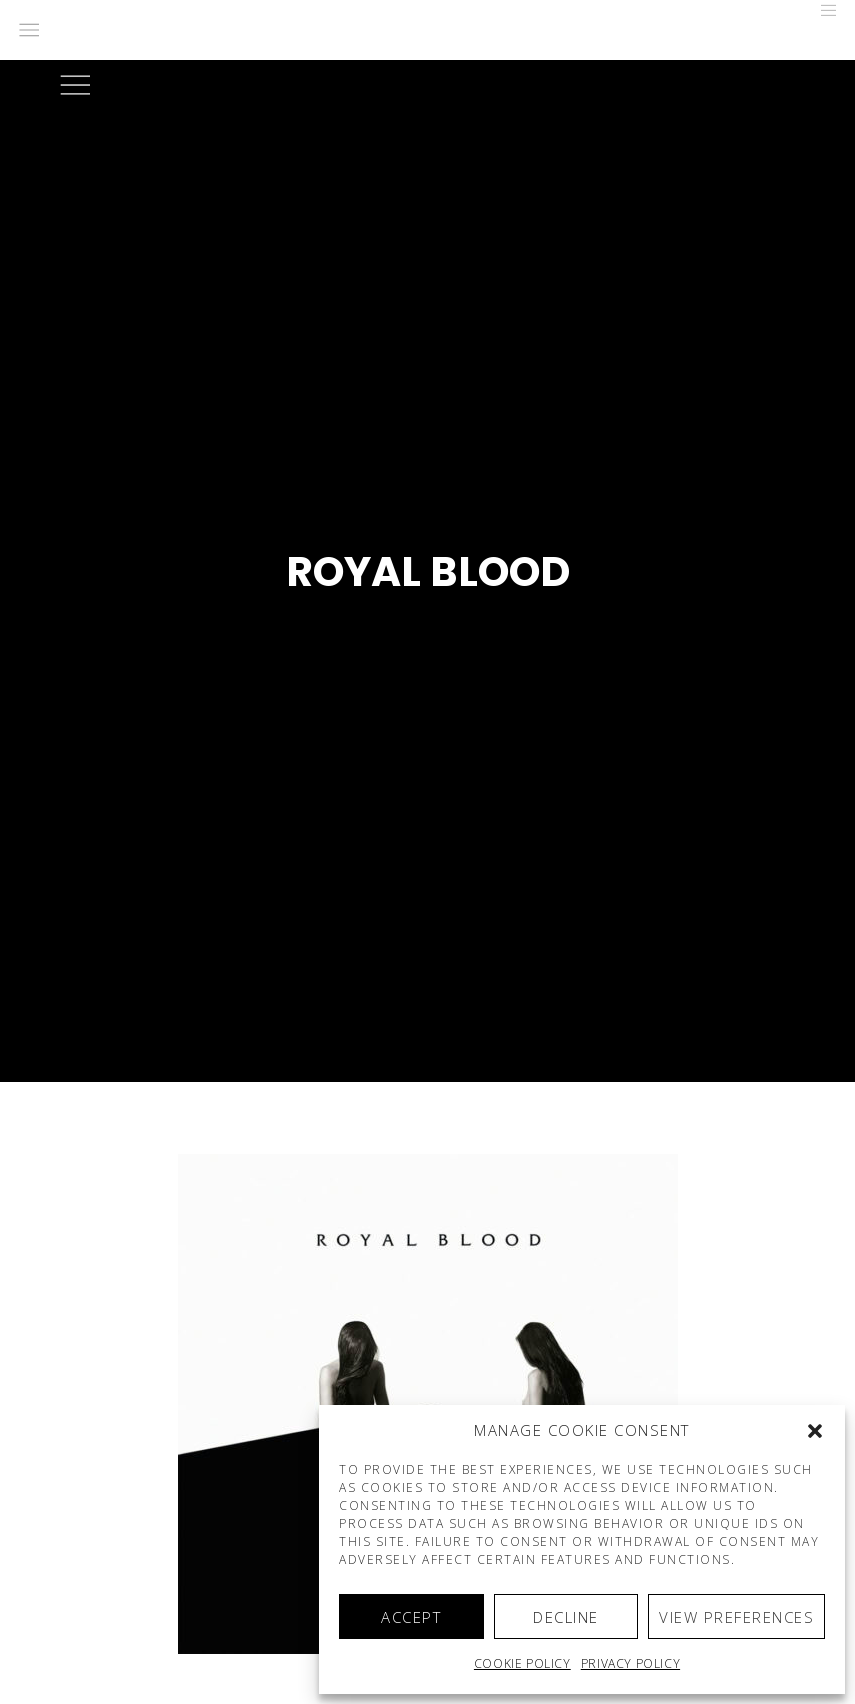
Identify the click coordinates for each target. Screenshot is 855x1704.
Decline (566, 1617)
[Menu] (822, 10)
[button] (815, 1431)
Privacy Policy (630, 1663)
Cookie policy (522, 1663)
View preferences (736, 1617)
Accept (411, 1617)
